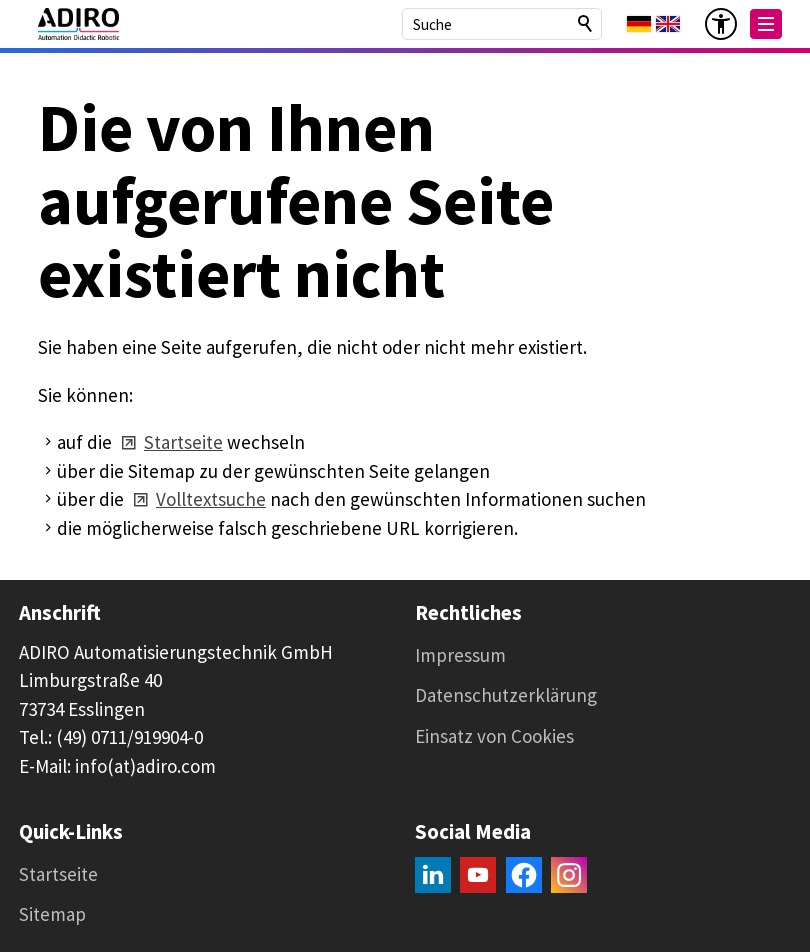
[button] (766, 24)
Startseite (183, 442)
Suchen (586, 24)
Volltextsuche (211, 499)
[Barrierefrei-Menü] (721, 24)
